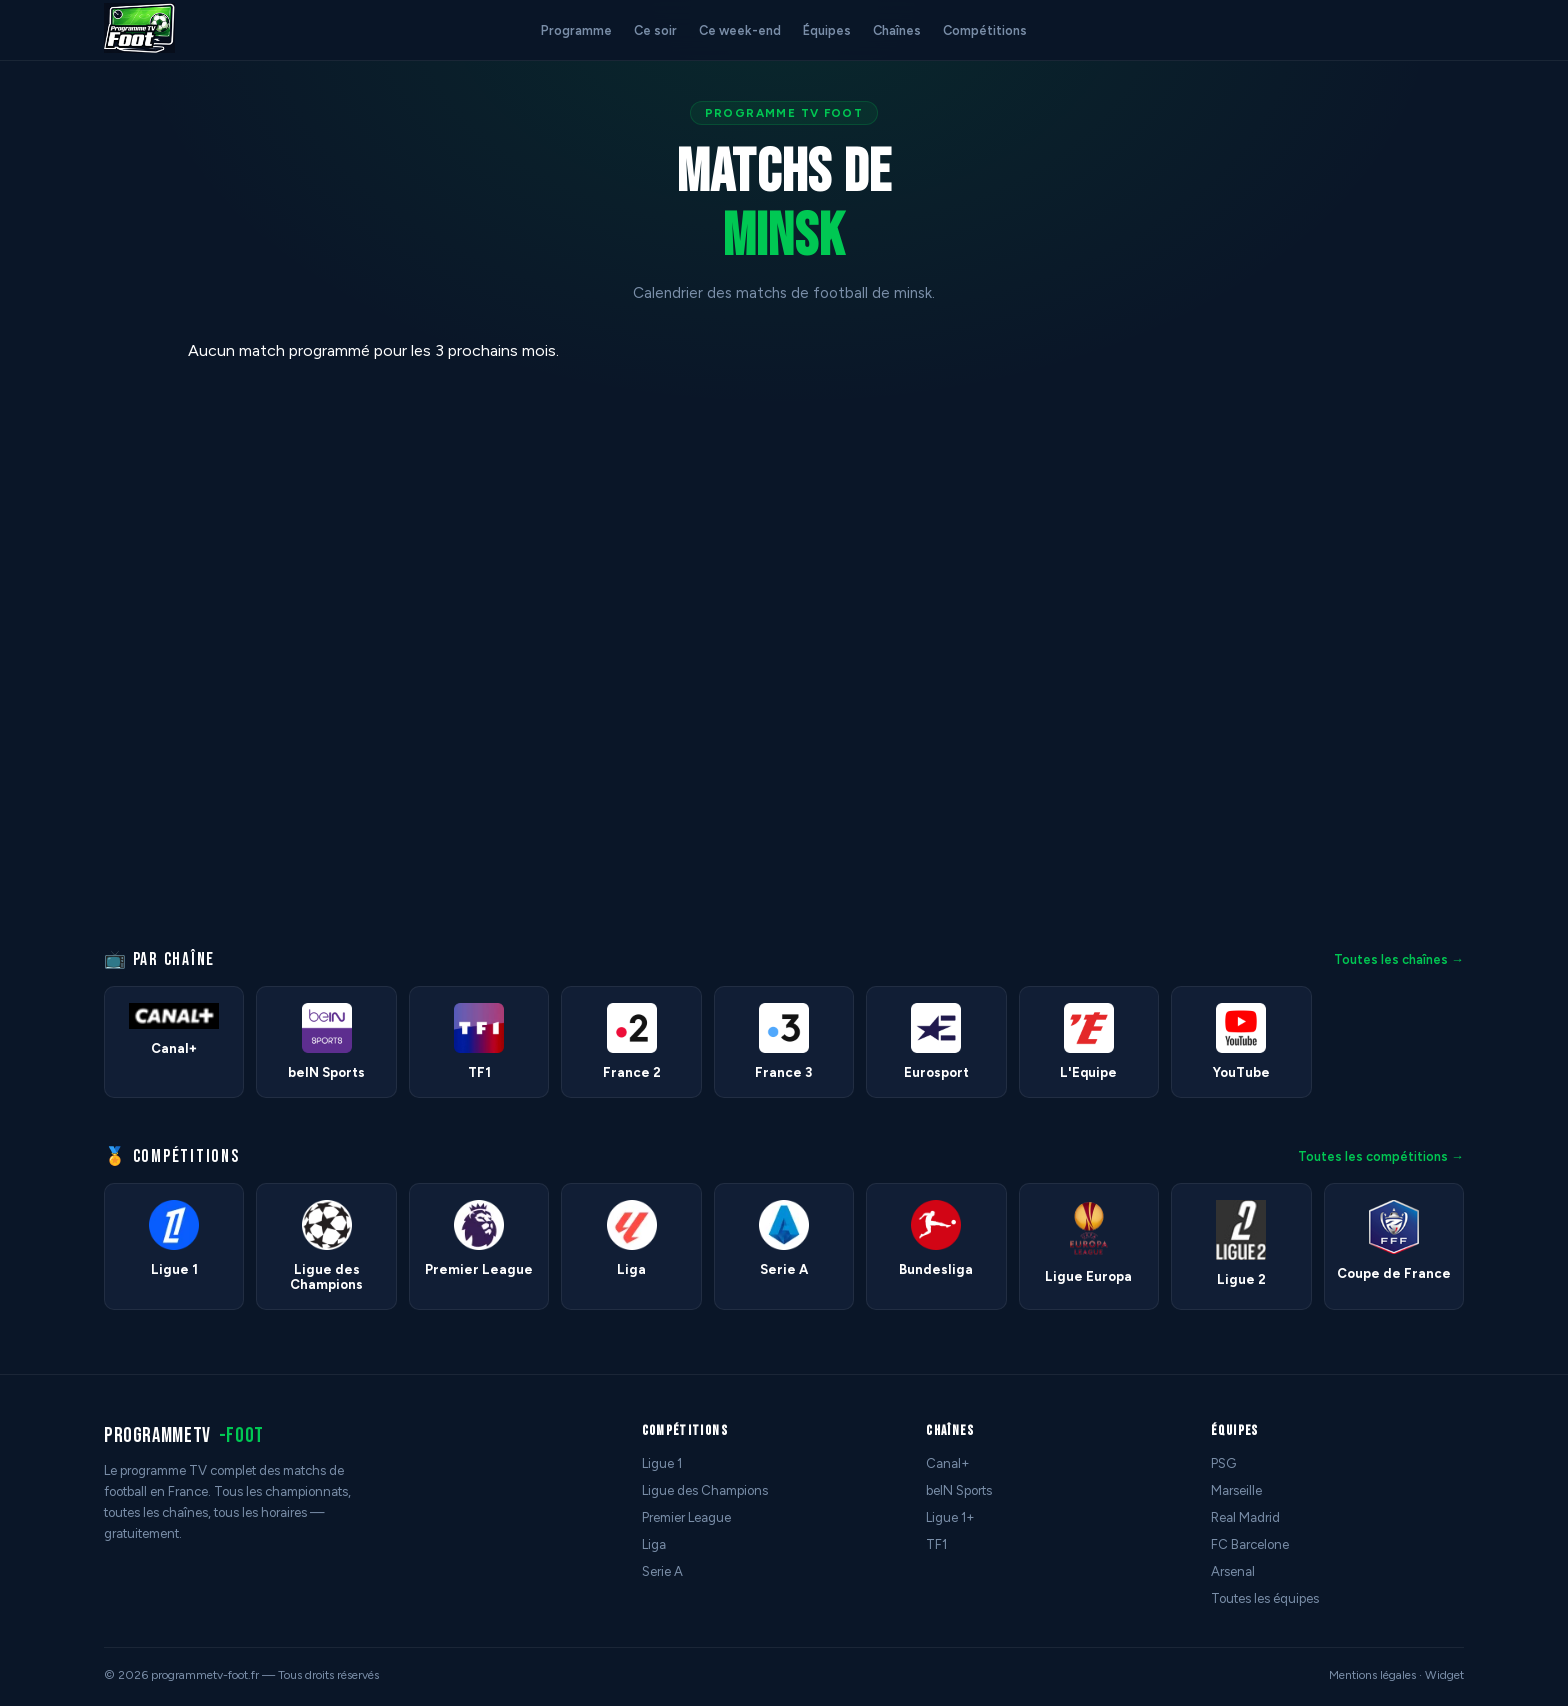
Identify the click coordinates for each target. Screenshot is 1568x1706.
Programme (576, 30)
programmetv (184, 1435)
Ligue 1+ (950, 1517)
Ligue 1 (662, 1463)
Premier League (686, 1517)
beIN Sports (959, 1490)
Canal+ (948, 1463)
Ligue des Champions (705, 1490)
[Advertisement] (84, 641)
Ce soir (655, 30)
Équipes (827, 30)
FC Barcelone (1250, 1544)
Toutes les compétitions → (1381, 1156)
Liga (654, 1544)
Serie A (662, 1571)
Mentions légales (1372, 1675)
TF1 (936, 1544)
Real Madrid (1245, 1517)
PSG (1223, 1463)
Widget (1444, 1675)
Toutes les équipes (1265, 1598)
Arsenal (1233, 1571)
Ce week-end (740, 30)
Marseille (1236, 1490)
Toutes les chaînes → (1399, 959)
